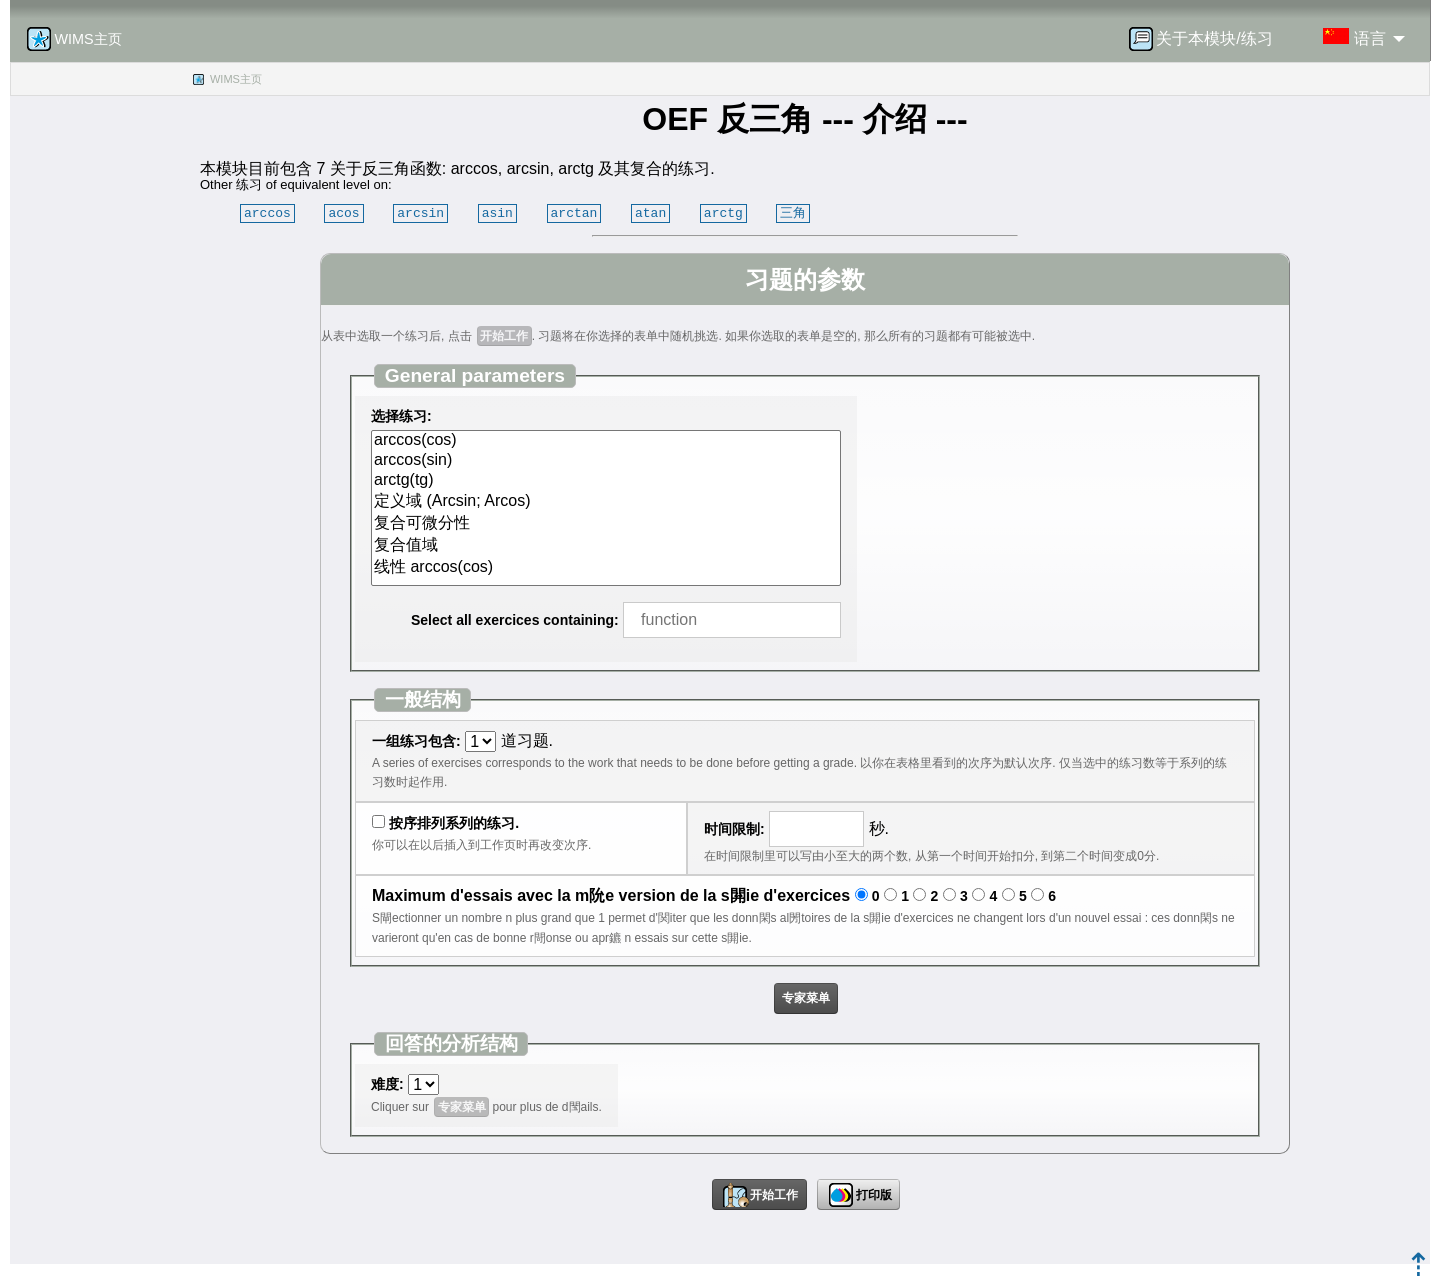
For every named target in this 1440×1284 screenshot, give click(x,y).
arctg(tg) (606, 481)
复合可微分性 (606, 524)
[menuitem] (1207, 39)
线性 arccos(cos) (606, 568)
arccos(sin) (606, 461)
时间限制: (734, 829)
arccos (267, 213)
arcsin (420, 213)
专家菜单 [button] (806, 998)
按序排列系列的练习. (454, 823)
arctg (723, 213)
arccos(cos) (606, 441)
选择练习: (401, 416)
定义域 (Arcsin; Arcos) (606, 502)
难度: (387, 1084)
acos (343, 213)
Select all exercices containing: (515, 620)
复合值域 (606, 546)
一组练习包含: (416, 741)
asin (497, 213)
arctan (574, 213)
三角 (793, 213)
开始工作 (504, 336)
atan (650, 213)
